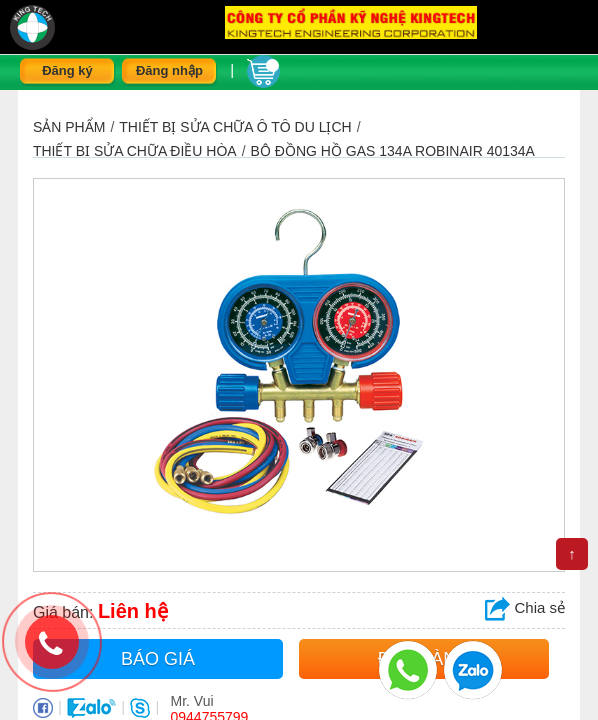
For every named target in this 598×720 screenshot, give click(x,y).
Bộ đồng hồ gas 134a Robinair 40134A (393, 151)
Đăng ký (67, 70)
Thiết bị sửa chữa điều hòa (135, 151)
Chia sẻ (525, 607)
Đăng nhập (169, 70)
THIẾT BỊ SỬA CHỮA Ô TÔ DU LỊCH (235, 127)
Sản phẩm (69, 127)
